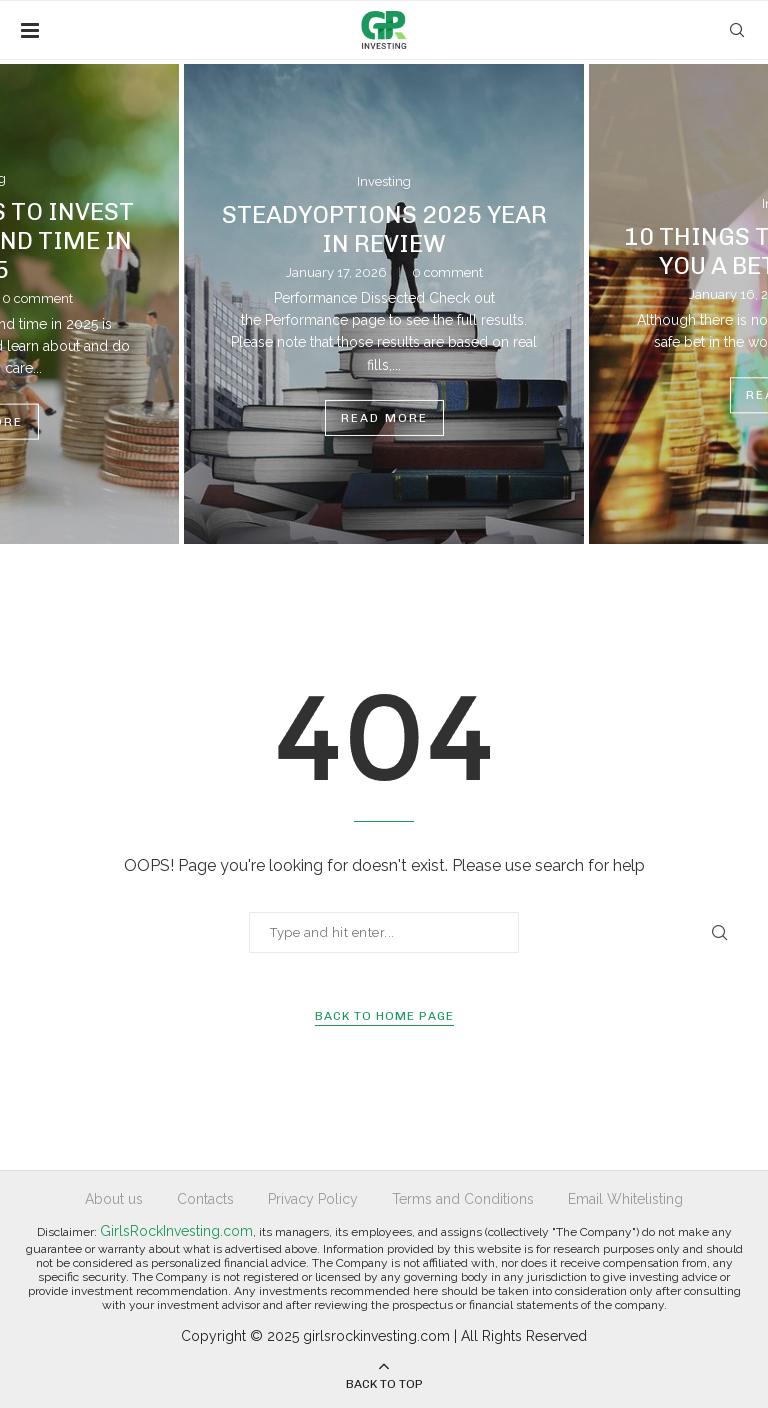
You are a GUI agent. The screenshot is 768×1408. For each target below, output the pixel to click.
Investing (384, 181)
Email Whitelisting (625, 1199)
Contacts (205, 1199)
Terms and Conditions (463, 1199)
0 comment (447, 272)
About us (114, 1199)
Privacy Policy (313, 1199)
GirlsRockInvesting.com (176, 1231)
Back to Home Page (384, 1016)
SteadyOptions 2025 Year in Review (384, 229)
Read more (384, 418)
